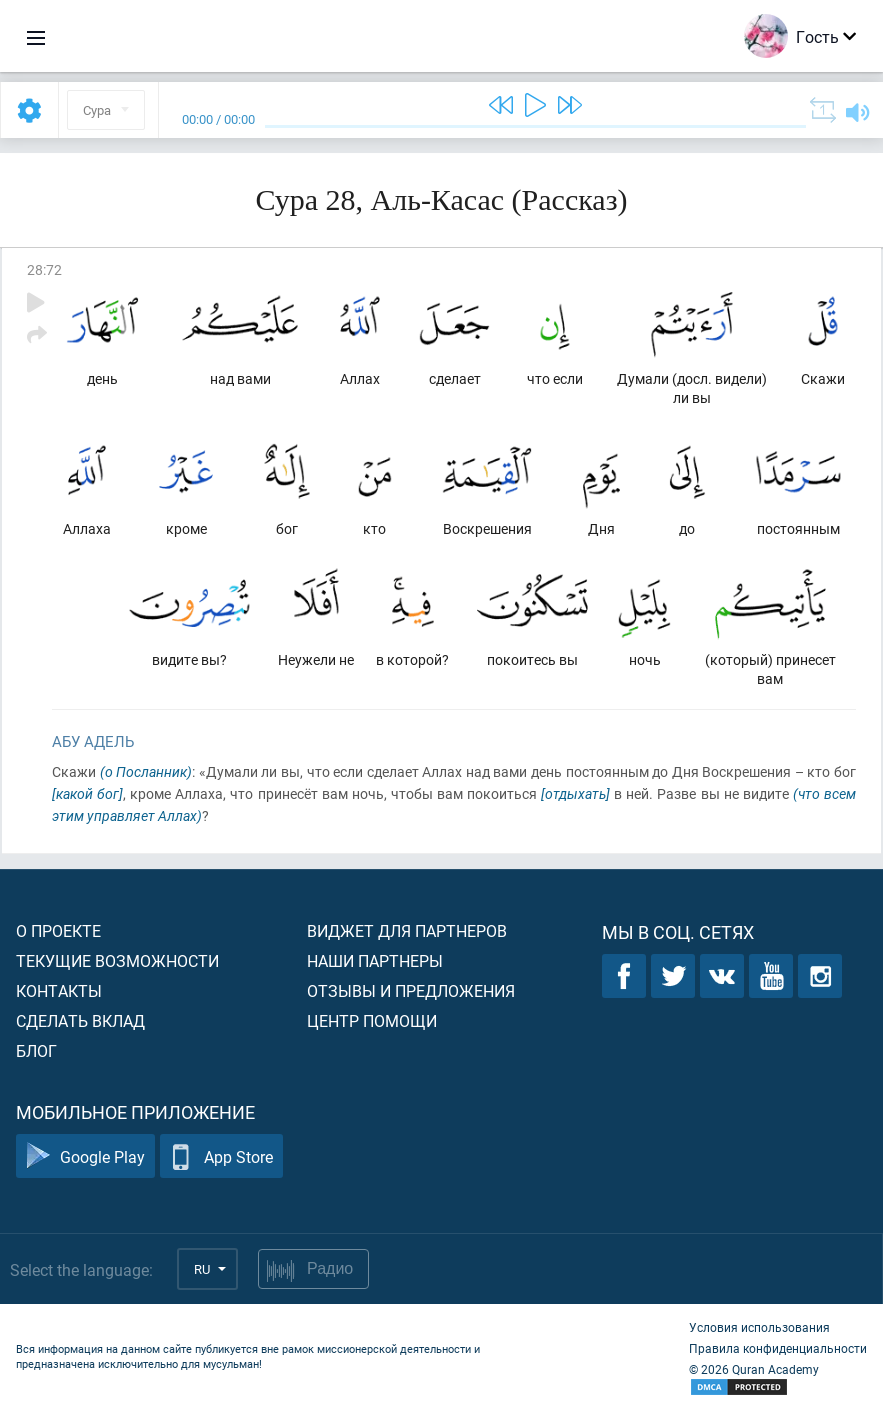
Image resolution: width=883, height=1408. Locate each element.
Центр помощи (372, 1020)
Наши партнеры (375, 960)
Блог (36, 1050)
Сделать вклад (80, 1020)
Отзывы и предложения (411, 990)
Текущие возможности (117, 960)
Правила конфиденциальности (778, 1348)
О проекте (58, 930)
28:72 (44, 269)
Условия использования (759, 1327)
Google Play (85, 1156)
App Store (221, 1156)
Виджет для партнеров (407, 930)
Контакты (59, 990)
